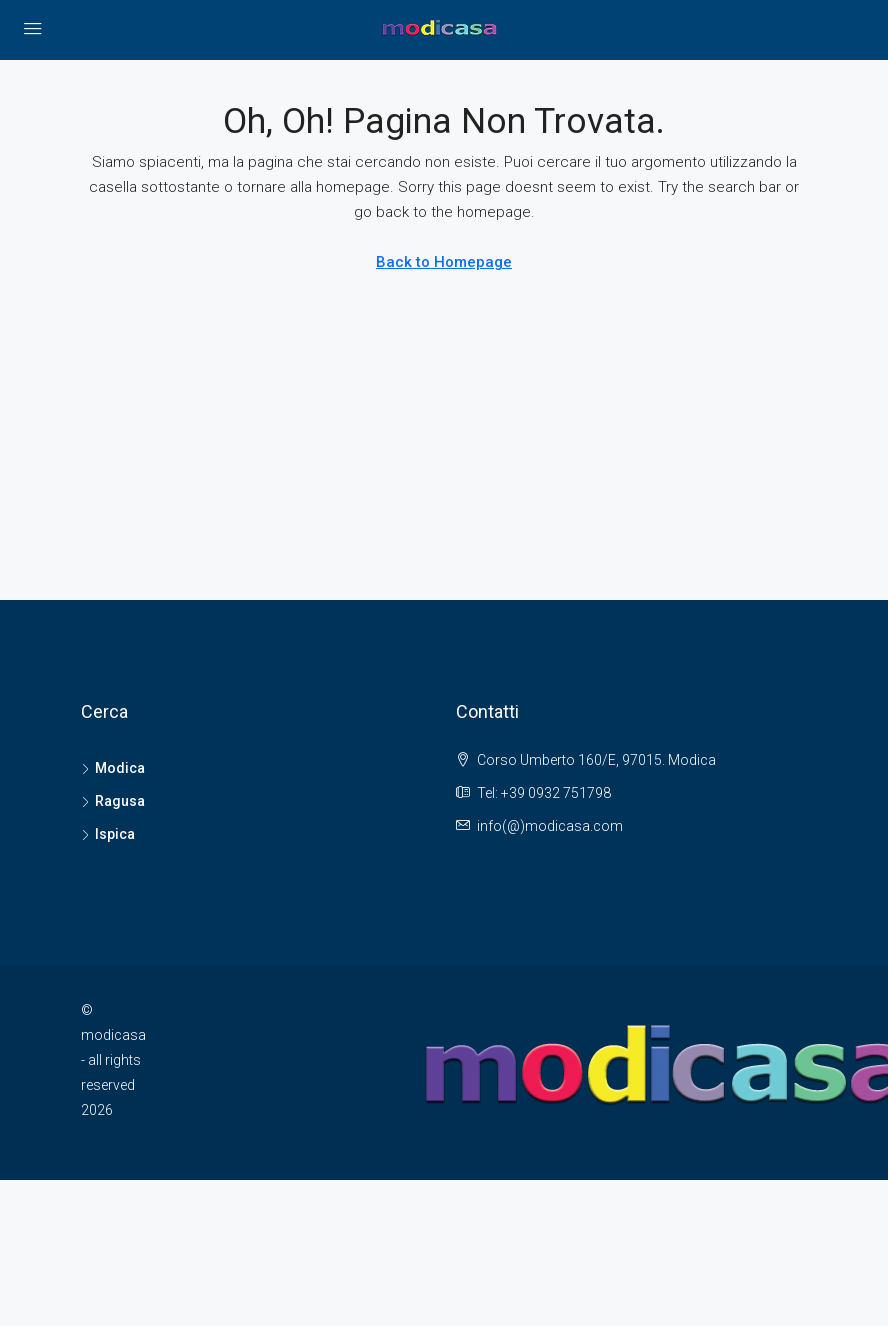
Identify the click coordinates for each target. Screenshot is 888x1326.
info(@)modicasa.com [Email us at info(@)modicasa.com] (550, 826)
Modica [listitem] (113, 768)
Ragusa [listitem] (113, 801)
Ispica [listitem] (108, 834)
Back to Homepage (444, 262)
